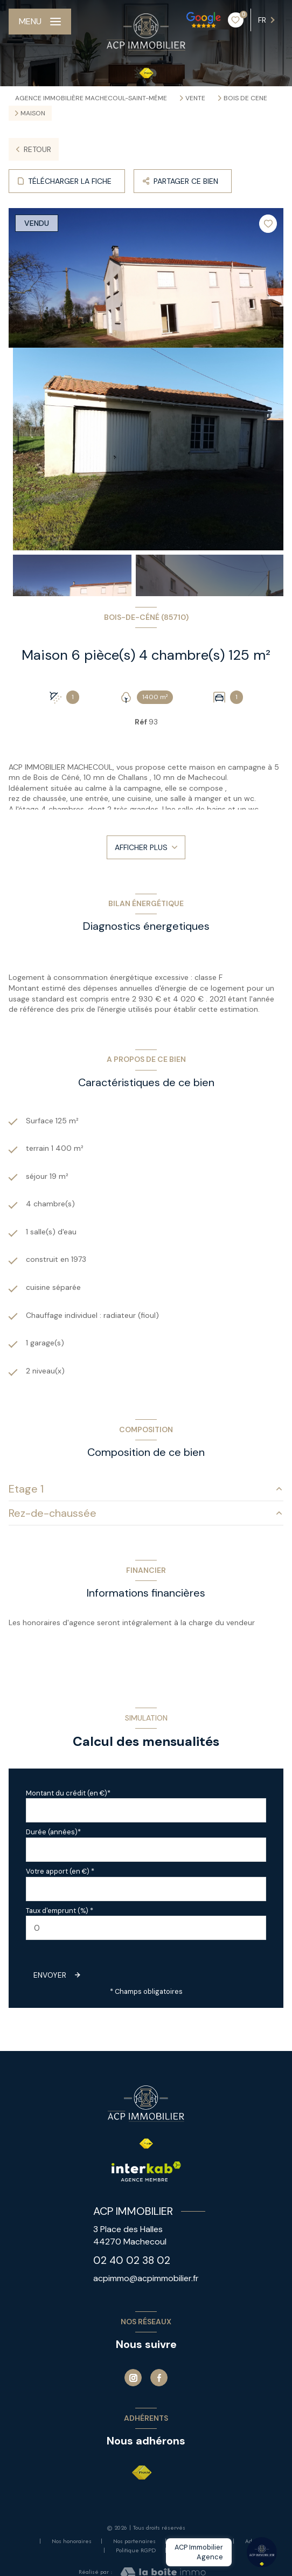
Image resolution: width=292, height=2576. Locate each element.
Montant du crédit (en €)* (68, 1793)
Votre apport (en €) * (60, 1871)
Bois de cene (245, 98)
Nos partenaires (134, 2541)
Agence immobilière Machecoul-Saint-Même (91, 98)
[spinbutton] (146, 1928)
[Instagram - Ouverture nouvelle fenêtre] (133, 2377)
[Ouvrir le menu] (40, 21)
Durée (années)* (53, 1831)
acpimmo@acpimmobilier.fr (146, 2278)
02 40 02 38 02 (131, 2260)
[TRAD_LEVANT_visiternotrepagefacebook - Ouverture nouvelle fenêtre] (159, 2377)
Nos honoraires (72, 2541)
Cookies (187, 2550)
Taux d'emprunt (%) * (59, 1910)
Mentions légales (200, 2541)
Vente (195, 98)
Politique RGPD (136, 2550)
